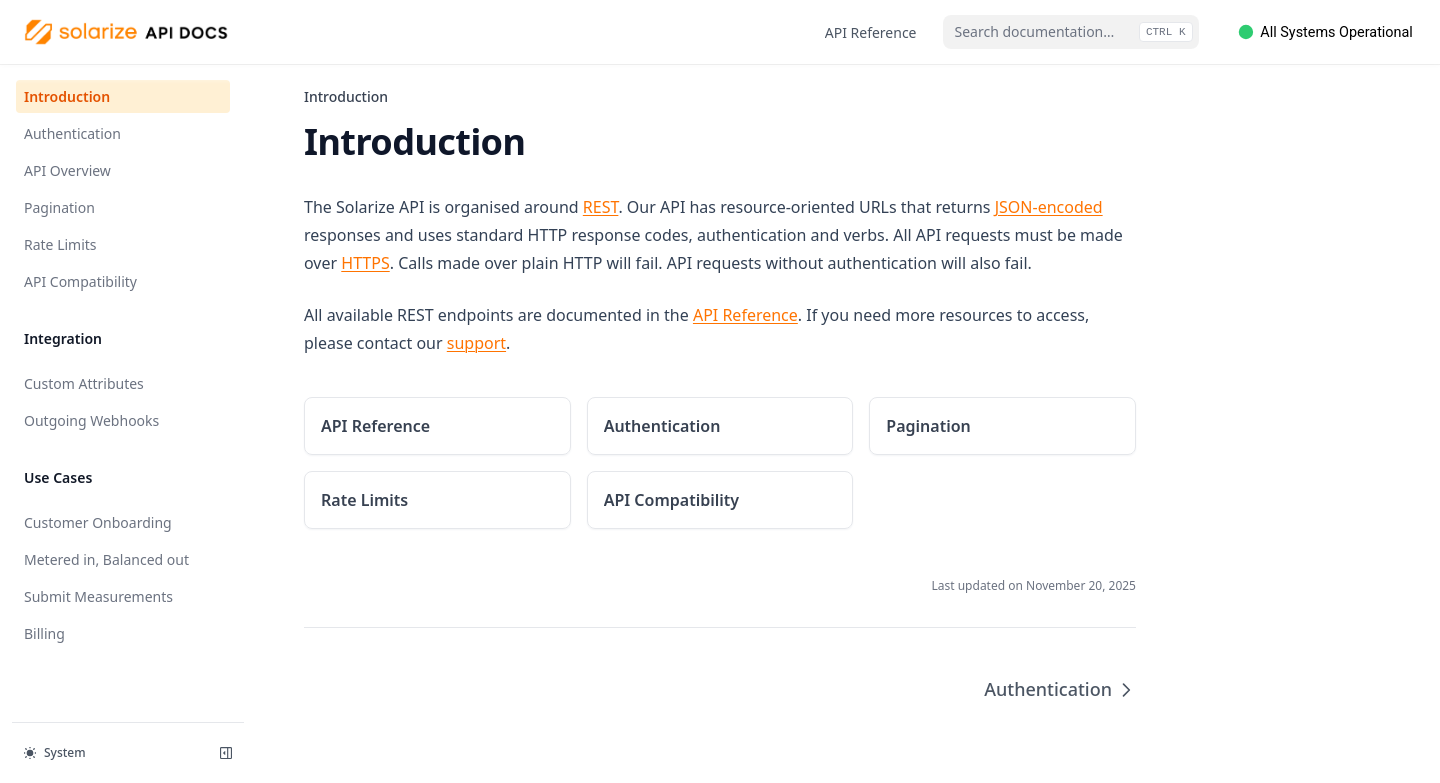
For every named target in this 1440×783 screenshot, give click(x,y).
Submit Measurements (98, 596)
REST (601, 207)
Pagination (59, 207)
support (476, 343)
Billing (44, 633)
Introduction (67, 96)
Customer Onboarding (98, 522)
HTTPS (365, 263)
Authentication (72, 133)
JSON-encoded (1049, 207)
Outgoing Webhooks (91, 420)
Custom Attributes (84, 383)
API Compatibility (80, 281)
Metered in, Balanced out (106, 559)
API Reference (871, 32)
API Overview (67, 170)
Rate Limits (60, 244)
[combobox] (1071, 32)
